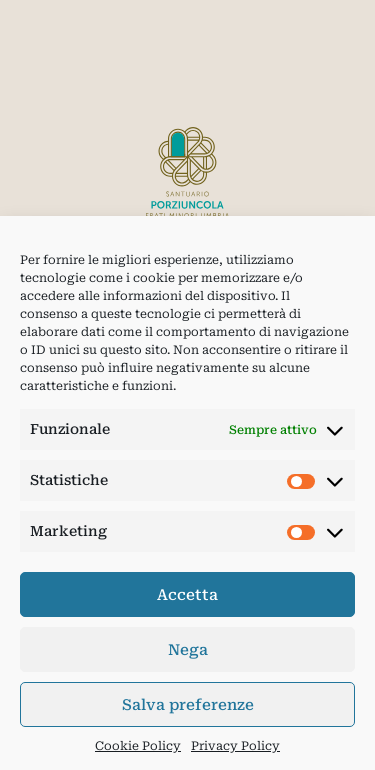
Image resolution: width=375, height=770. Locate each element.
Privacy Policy (235, 746)
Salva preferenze (188, 705)
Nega (188, 650)
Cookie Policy (138, 746)
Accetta (187, 595)
